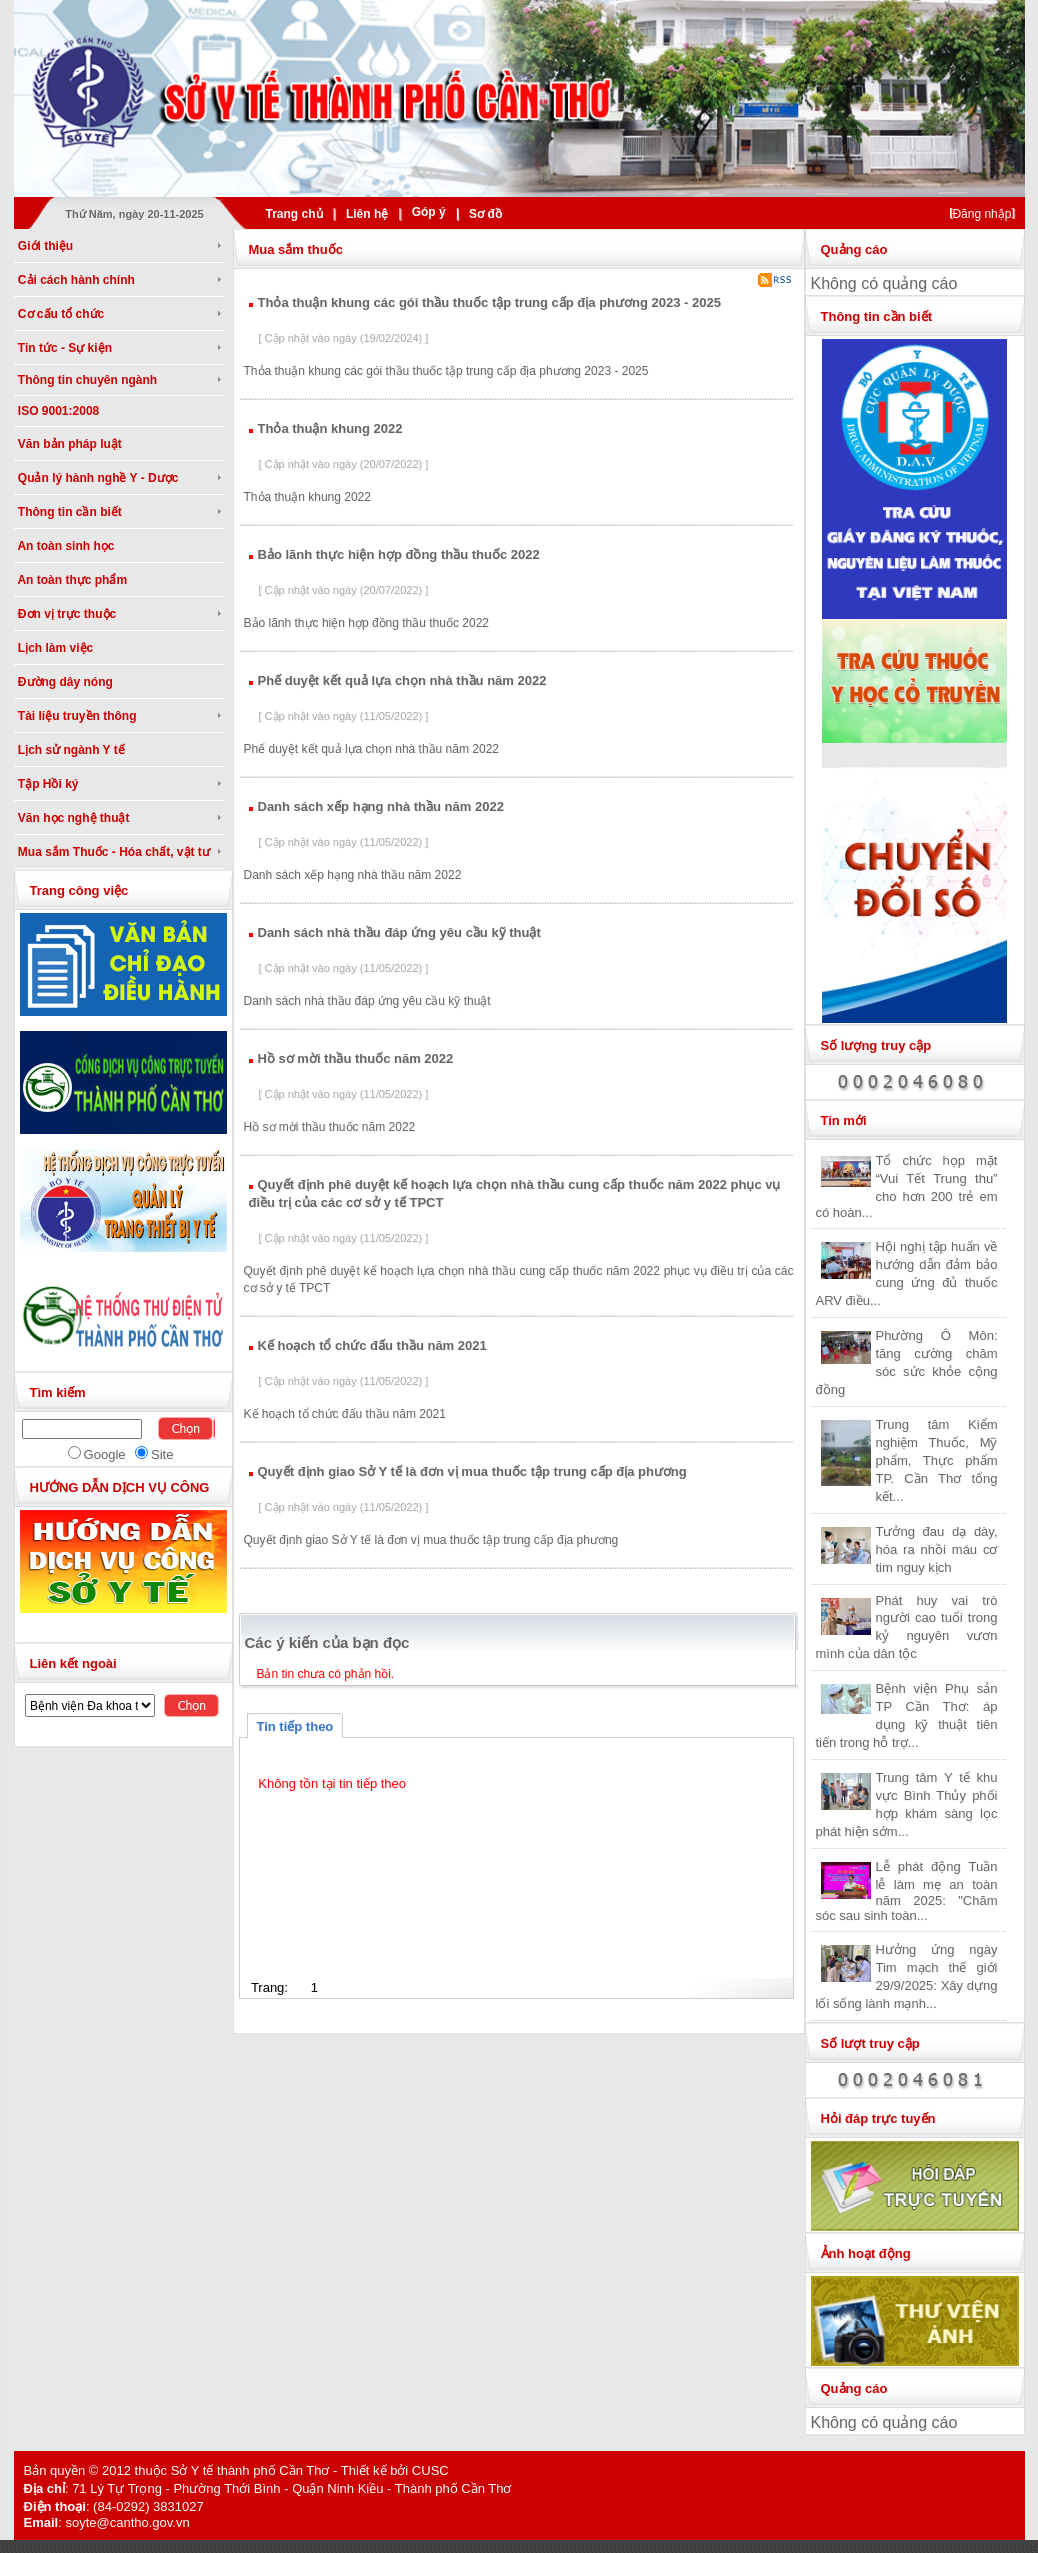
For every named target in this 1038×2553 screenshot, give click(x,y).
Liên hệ (367, 214)
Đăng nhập (981, 214)
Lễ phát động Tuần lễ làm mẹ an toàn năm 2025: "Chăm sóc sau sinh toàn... (907, 1891)
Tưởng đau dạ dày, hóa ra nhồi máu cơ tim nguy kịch (937, 1549)
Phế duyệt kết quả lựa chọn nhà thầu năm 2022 (402, 680)
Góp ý (429, 212)
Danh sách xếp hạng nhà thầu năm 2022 (381, 806)
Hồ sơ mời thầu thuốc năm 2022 (356, 1058)
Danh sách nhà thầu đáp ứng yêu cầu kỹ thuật (399, 932)
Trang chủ (294, 214)
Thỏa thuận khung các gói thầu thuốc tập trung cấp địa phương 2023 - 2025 (489, 302)
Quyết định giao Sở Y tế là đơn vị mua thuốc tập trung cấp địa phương (472, 1471)
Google (105, 1454)
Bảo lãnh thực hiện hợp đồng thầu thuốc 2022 (399, 554)
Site (162, 1454)
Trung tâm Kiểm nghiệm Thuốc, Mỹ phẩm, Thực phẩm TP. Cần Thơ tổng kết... (937, 1460)
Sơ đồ (485, 214)
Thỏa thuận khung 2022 (330, 428)
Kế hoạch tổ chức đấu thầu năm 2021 (372, 1345)
